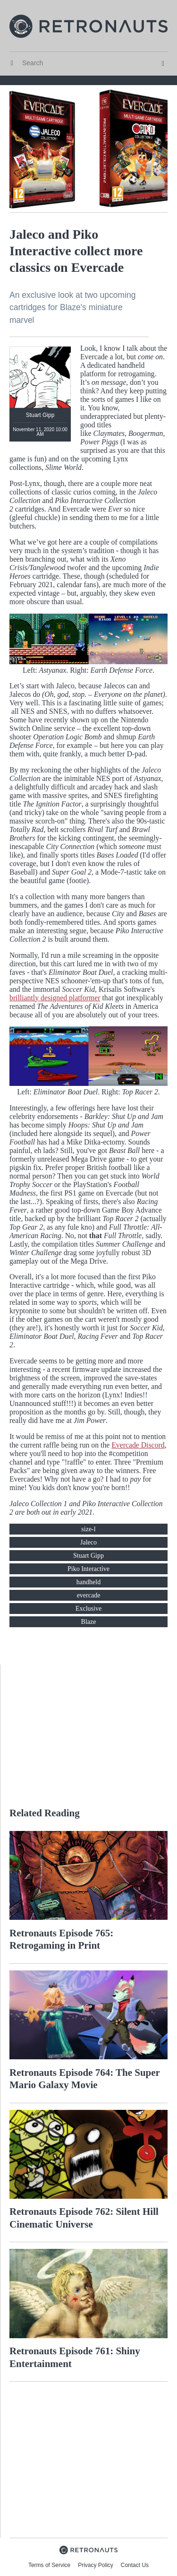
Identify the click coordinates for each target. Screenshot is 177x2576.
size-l (88, 1529)
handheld (88, 1582)
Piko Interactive (88, 1568)
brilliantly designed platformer (54, 998)
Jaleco (88, 1542)
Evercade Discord (137, 1445)
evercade (89, 1595)
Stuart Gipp (88, 1555)
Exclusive (88, 1608)
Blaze (88, 1621)
